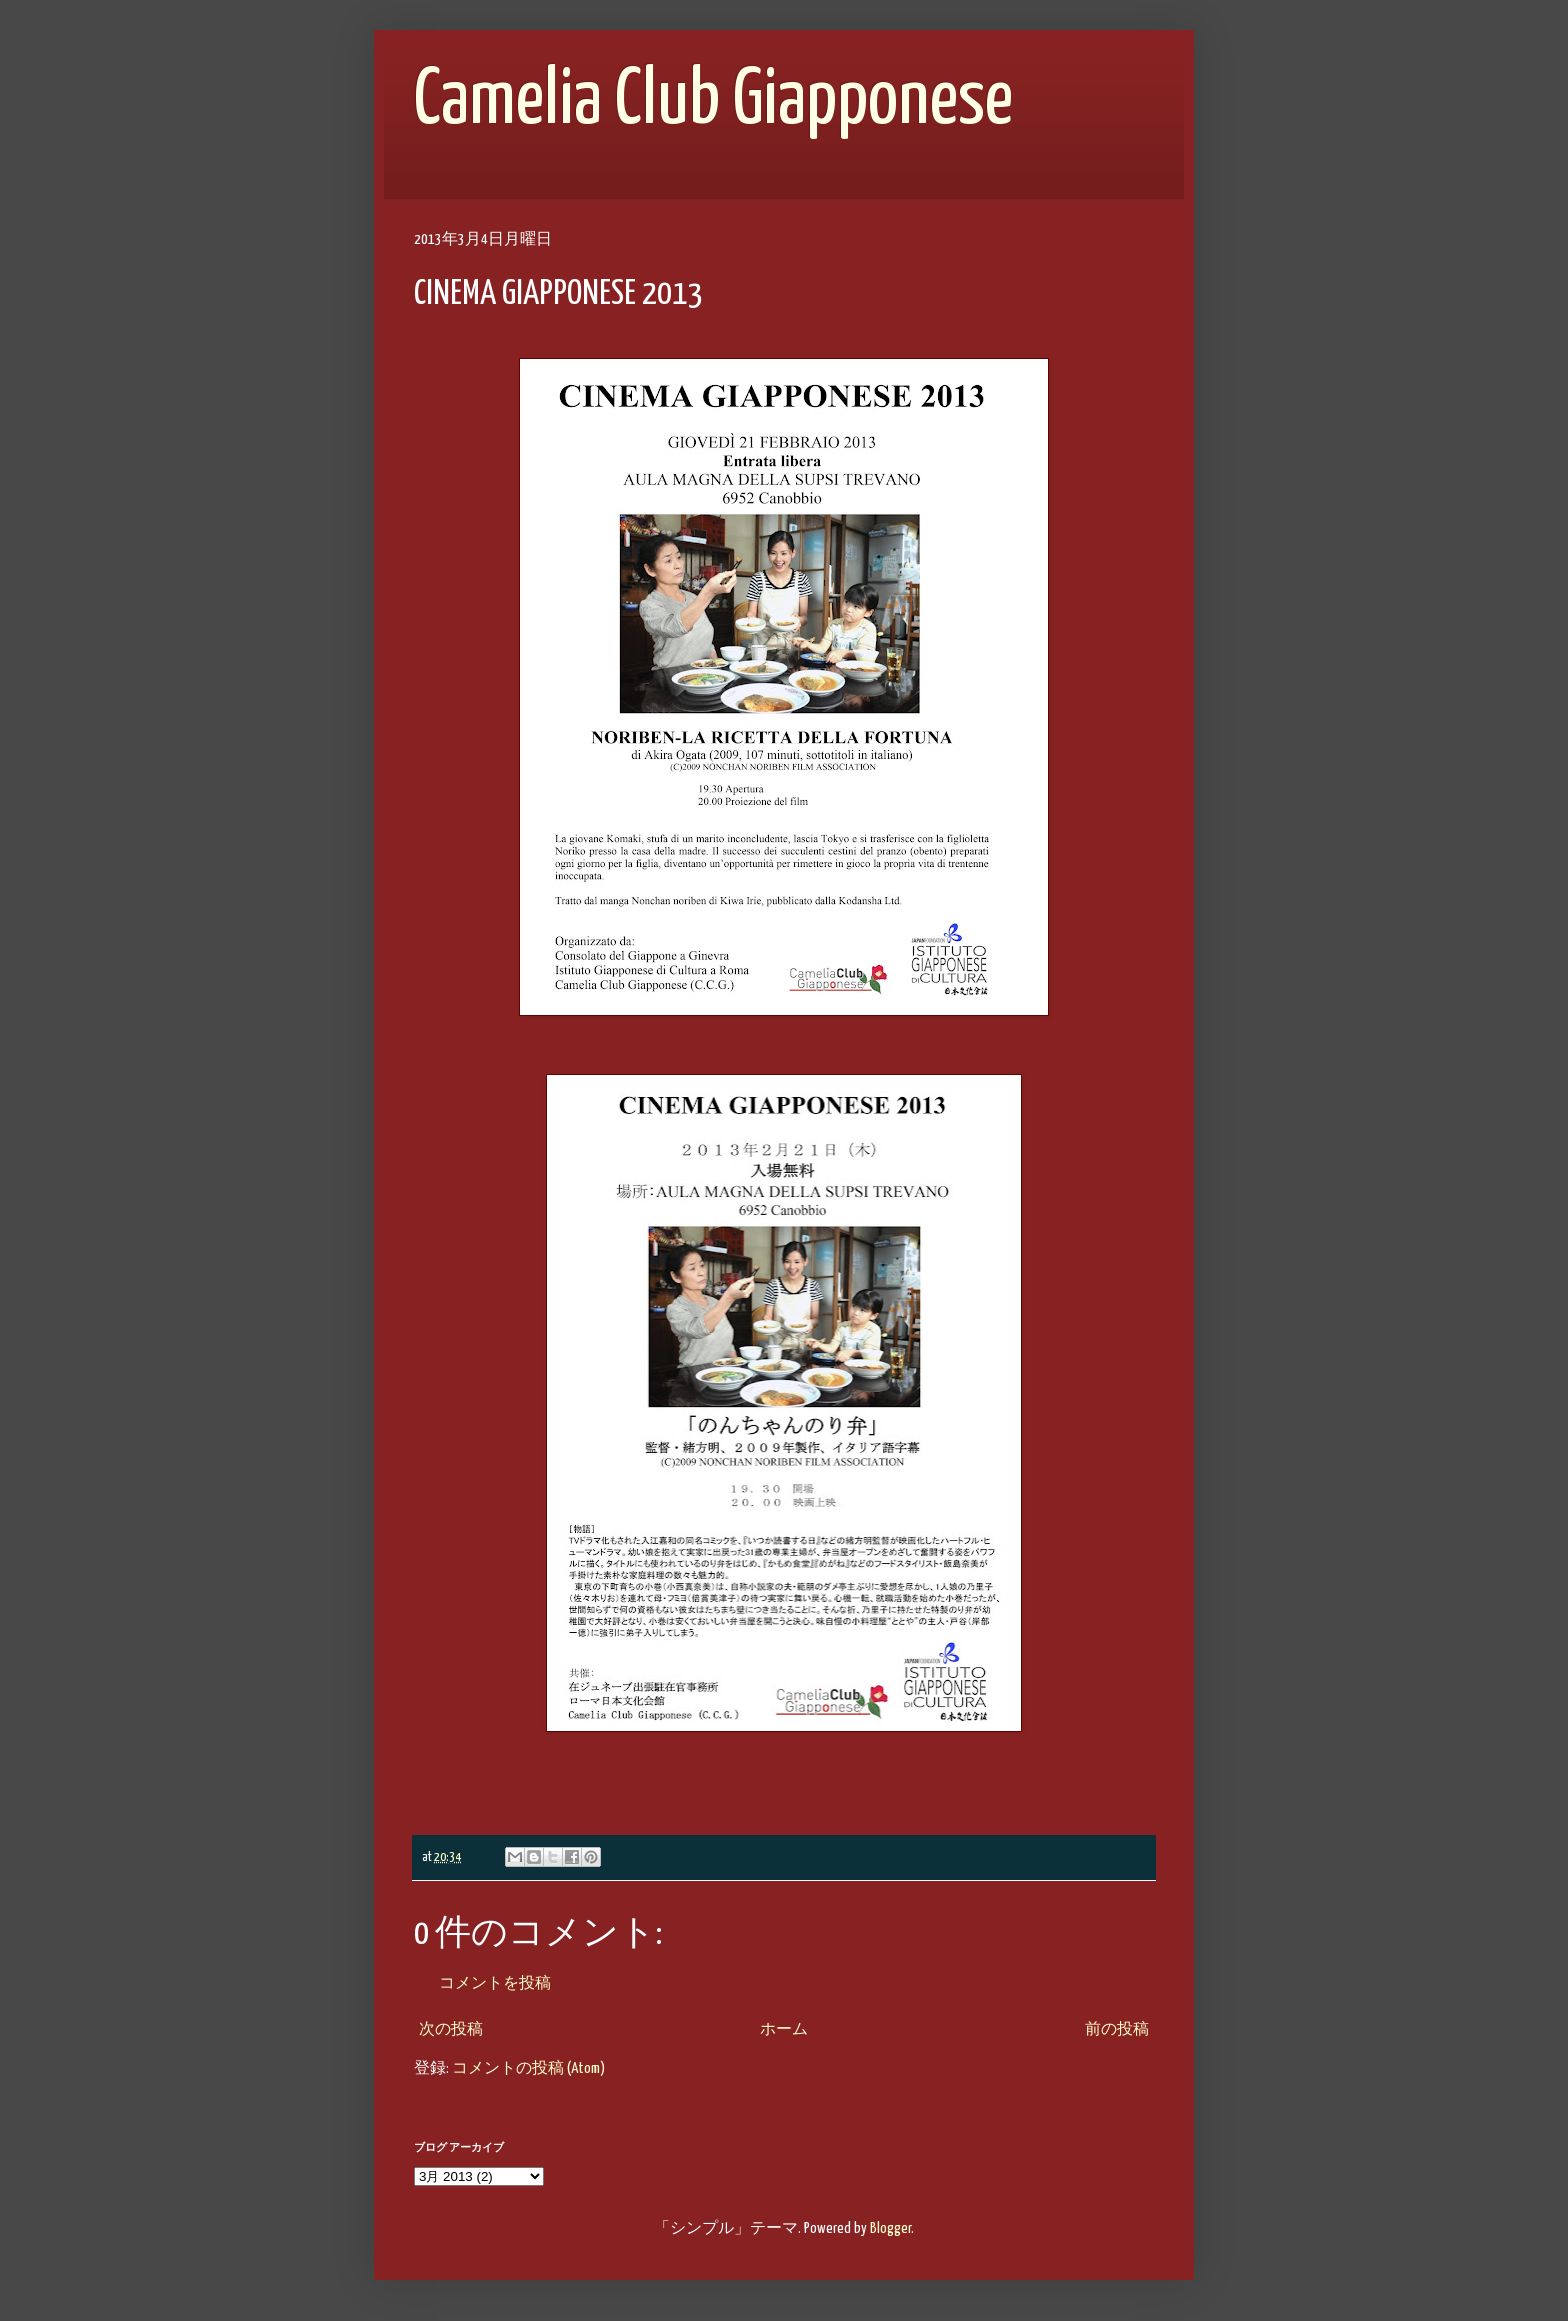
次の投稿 (451, 2029)
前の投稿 (1117, 2029)
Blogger (890, 2228)
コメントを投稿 (495, 1983)
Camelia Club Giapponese (713, 101)
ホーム (784, 2029)
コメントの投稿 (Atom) (528, 2068)
